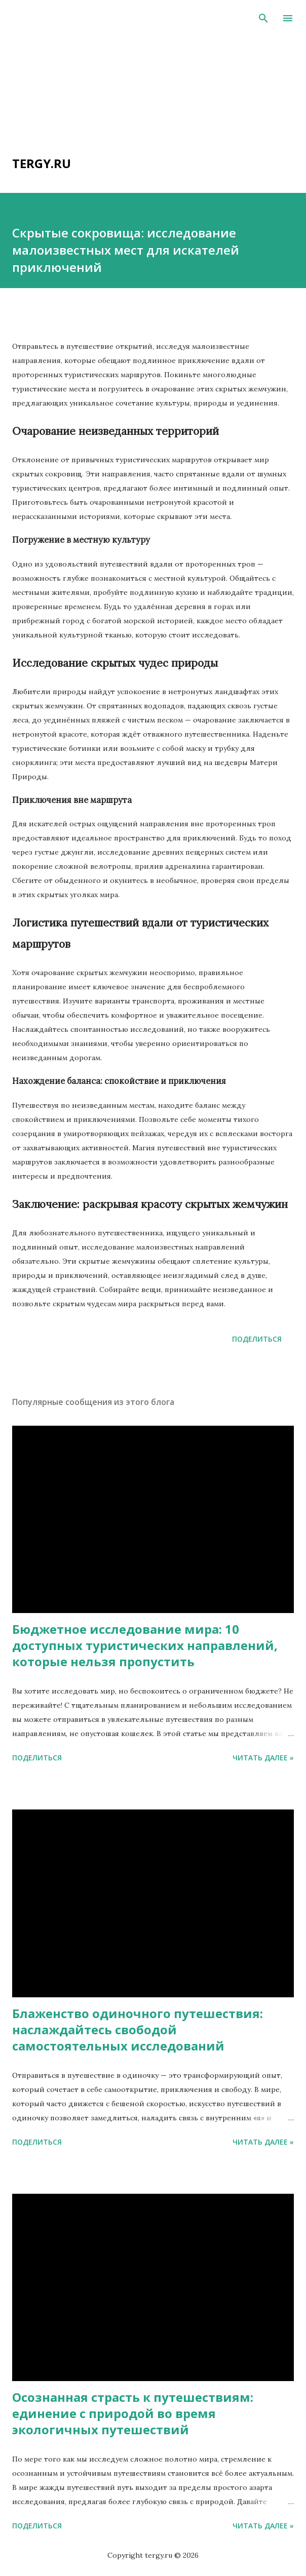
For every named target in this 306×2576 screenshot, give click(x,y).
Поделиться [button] (257, 1339)
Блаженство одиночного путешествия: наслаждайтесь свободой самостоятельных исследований (137, 2029)
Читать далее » (263, 1757)
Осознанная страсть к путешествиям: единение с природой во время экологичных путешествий (132, 2413)
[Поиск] (263, 18)
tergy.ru (41, 163)
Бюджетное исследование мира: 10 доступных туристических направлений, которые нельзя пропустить (145, 1645)
